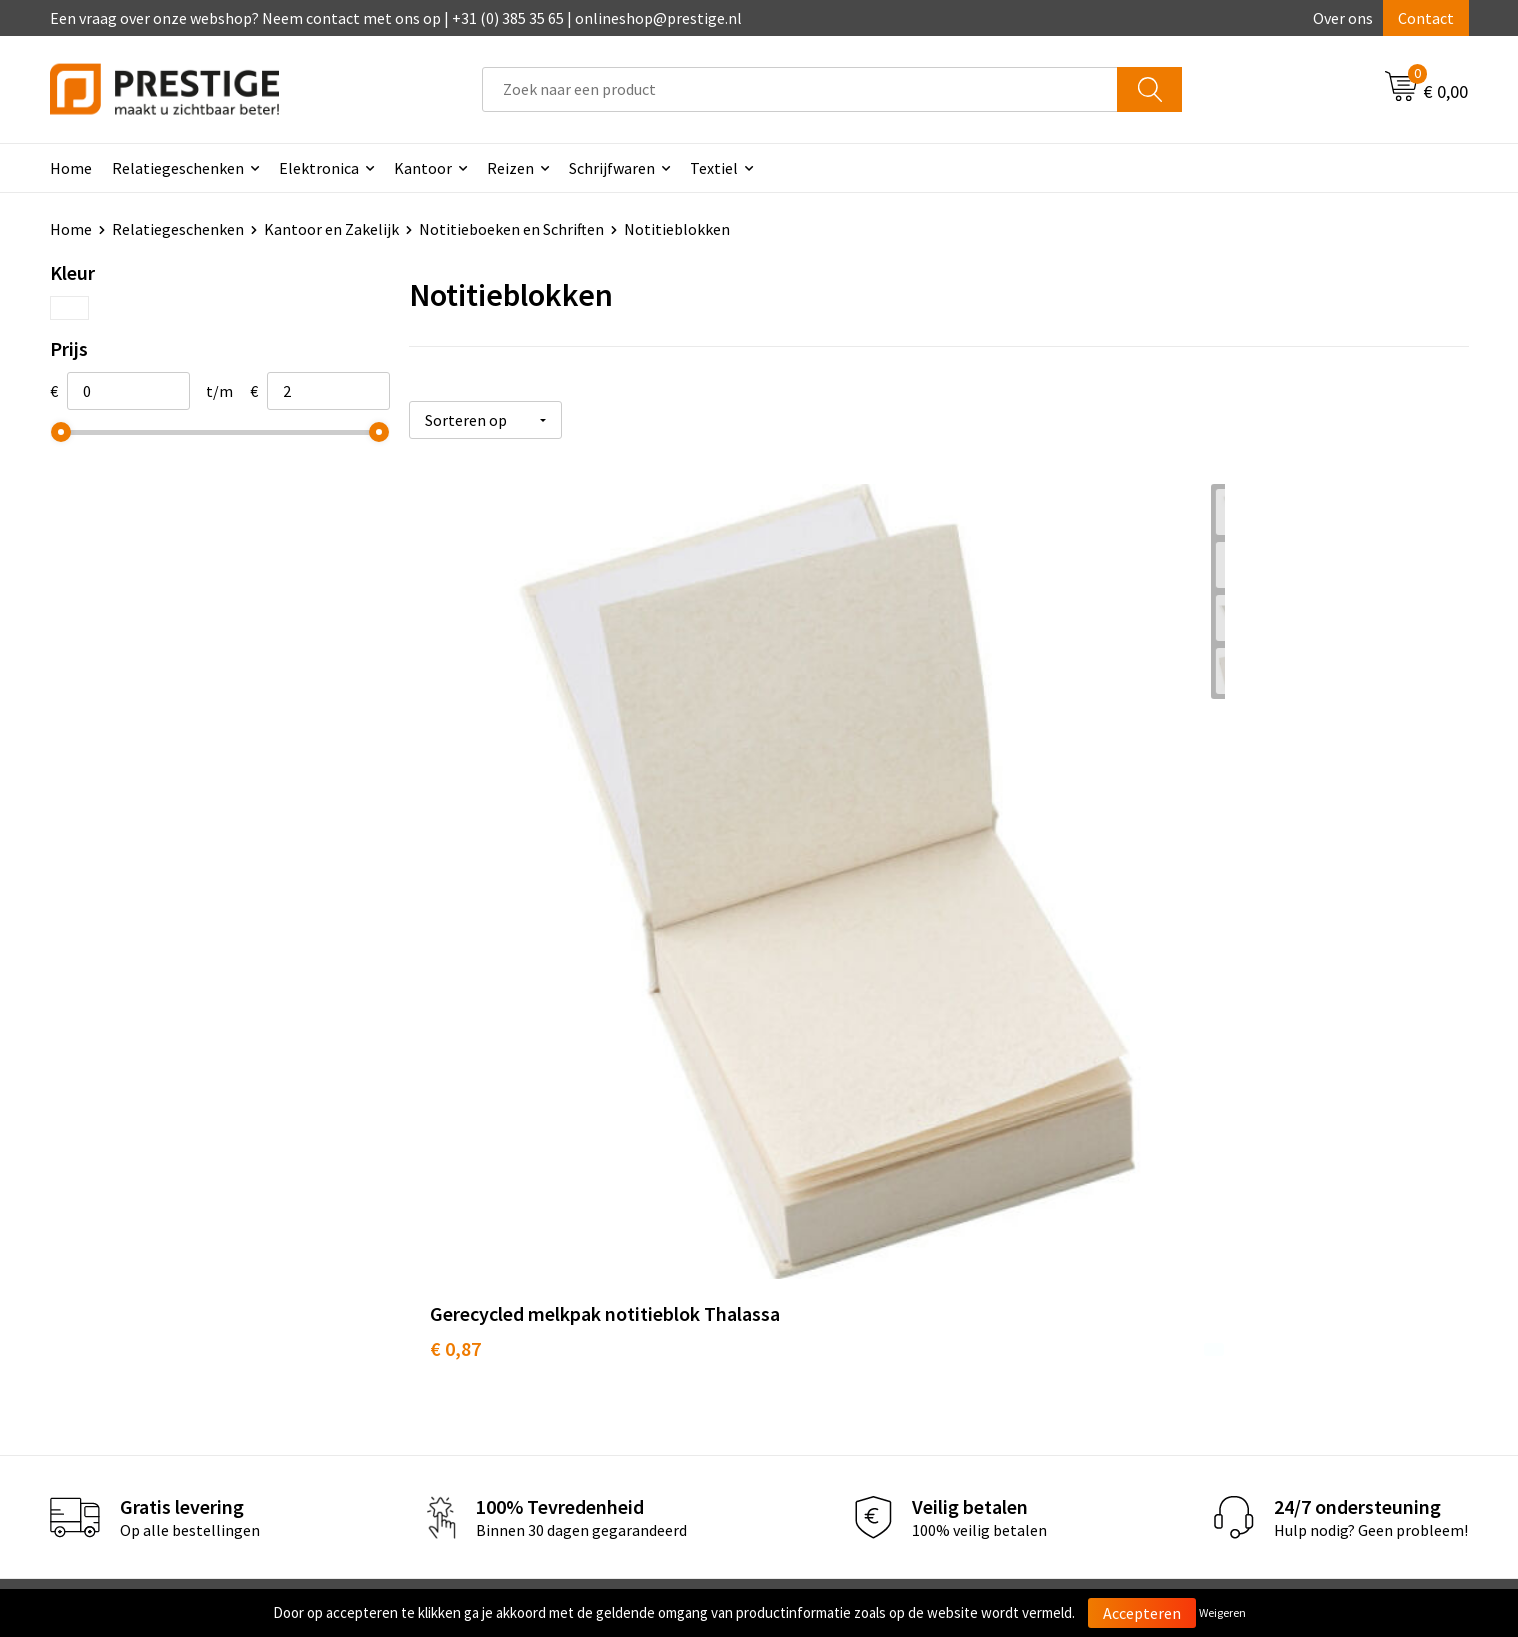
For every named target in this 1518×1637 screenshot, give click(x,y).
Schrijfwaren (612, 168)
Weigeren (1222, 1612)
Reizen (510, 168)
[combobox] (800, 89)
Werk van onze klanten (510, 1281)
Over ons (1343, 18)
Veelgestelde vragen (501, 1250)
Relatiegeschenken (178, 168)
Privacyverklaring (1195, 1281)
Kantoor (423, 168)
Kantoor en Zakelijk (331, 229)
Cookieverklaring (1194, 1250)
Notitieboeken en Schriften (511, 229)
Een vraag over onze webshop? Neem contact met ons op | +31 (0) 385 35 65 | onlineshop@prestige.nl (396, 18)
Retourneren (828, 1281)
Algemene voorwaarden (1217, 1220)
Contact (1426, 18)
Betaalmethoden (843, 1250)
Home (71, 168)
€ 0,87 (455, 888)
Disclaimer (1172, 1311)
